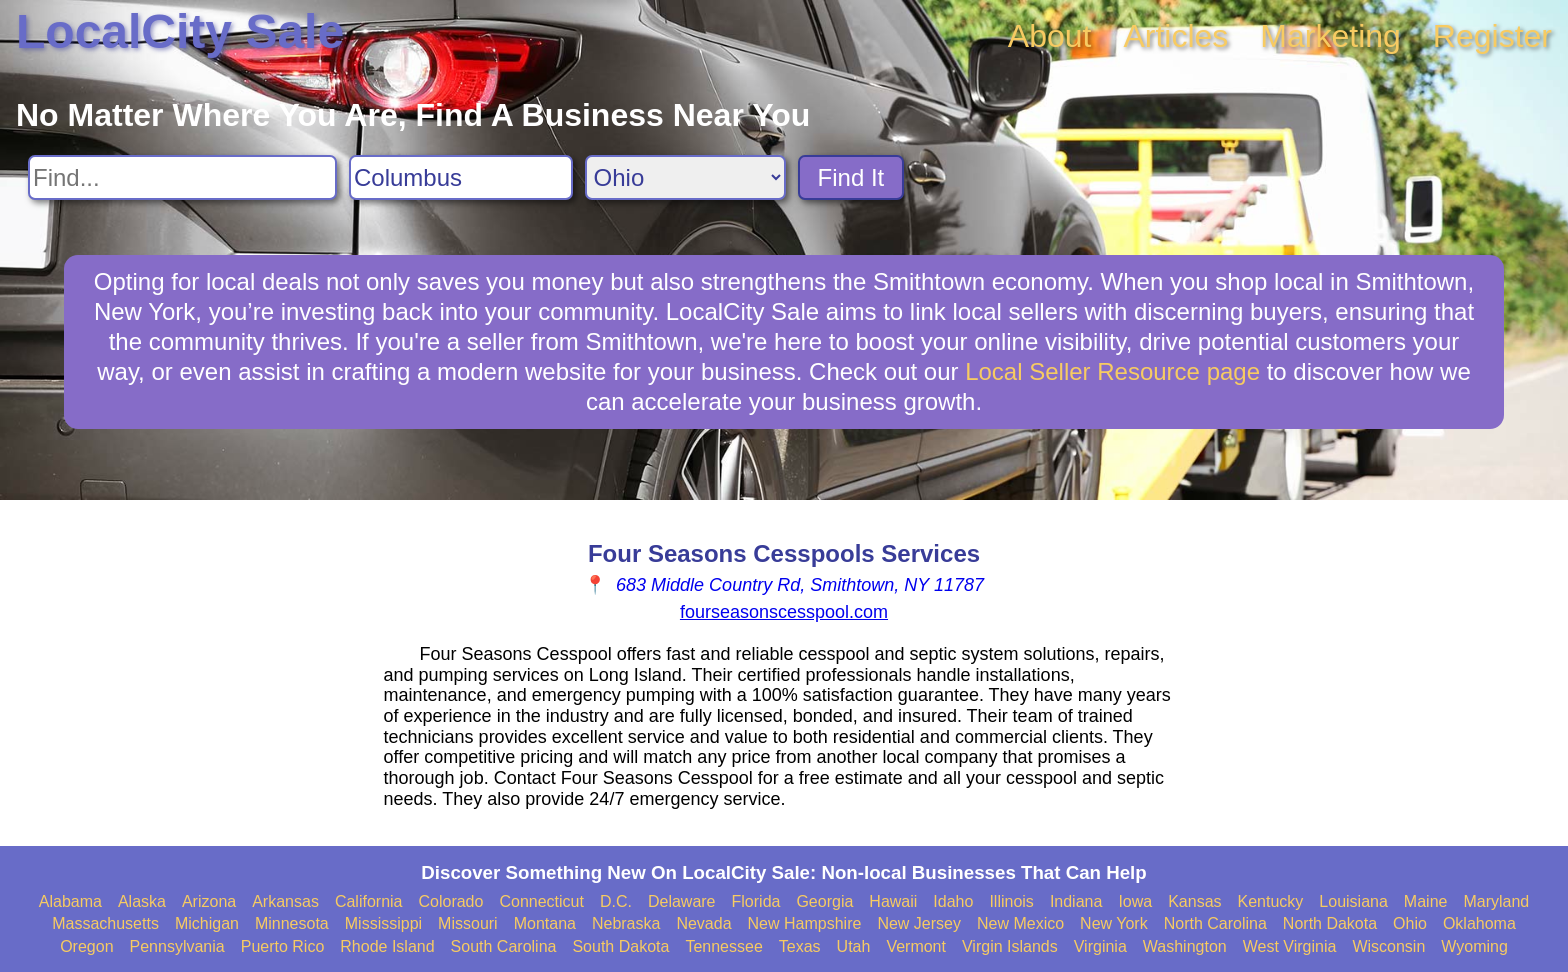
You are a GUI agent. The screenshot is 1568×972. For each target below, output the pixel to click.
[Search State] (685, 177)
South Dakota (620, 946)
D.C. (616, 901)
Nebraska (626, 923)
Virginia (1100, 946)
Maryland (1496, 901)
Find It (851, 177)
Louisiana (1353, 901)
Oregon (86, 946)
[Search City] (461, 177)
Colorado (450, 901)
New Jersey (919, 923)
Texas (800, 946)
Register (1492, 36)
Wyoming (1474, 946)
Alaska (142, 901)
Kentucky (1271, 901)
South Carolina (504, 946)
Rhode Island (387, 946)
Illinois (1011, 901)
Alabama (70, 901)
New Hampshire (805, 923)
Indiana (1076, 901)
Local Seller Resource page (1112, 371)
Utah (854, 946)
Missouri (468, 923)
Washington (1185, 946)
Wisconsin (1388, 946)
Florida (756, 901)
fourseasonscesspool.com (784, 612)
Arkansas (285, 901)
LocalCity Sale (180, 31)
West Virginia (1290, 946)
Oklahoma (1479, 923)
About (1050, 36)
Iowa (1135, 901)
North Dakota (1330, 923)
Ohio (1410, 923)
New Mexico (1020, 923)
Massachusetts (105, 923)
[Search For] (182, 177)
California (369, 901)
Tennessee (723, 946)
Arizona (209, 901)
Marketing (1330, 36)
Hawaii (893, 901)
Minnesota (292, 923)
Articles (1175, 36)
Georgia (824, 901)
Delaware (682, 901)
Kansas (1194, 901)
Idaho (953, 901)
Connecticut (541, 901)
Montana (545, 923)
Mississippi (383, 923)
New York (1114, 923)
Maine (1426, 901)
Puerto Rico (283, 946)
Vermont (916, 946)
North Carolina (1215, 923)
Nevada (703, 923)
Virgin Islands (1010, 946)
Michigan (207, 923)
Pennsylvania (177, 946)
